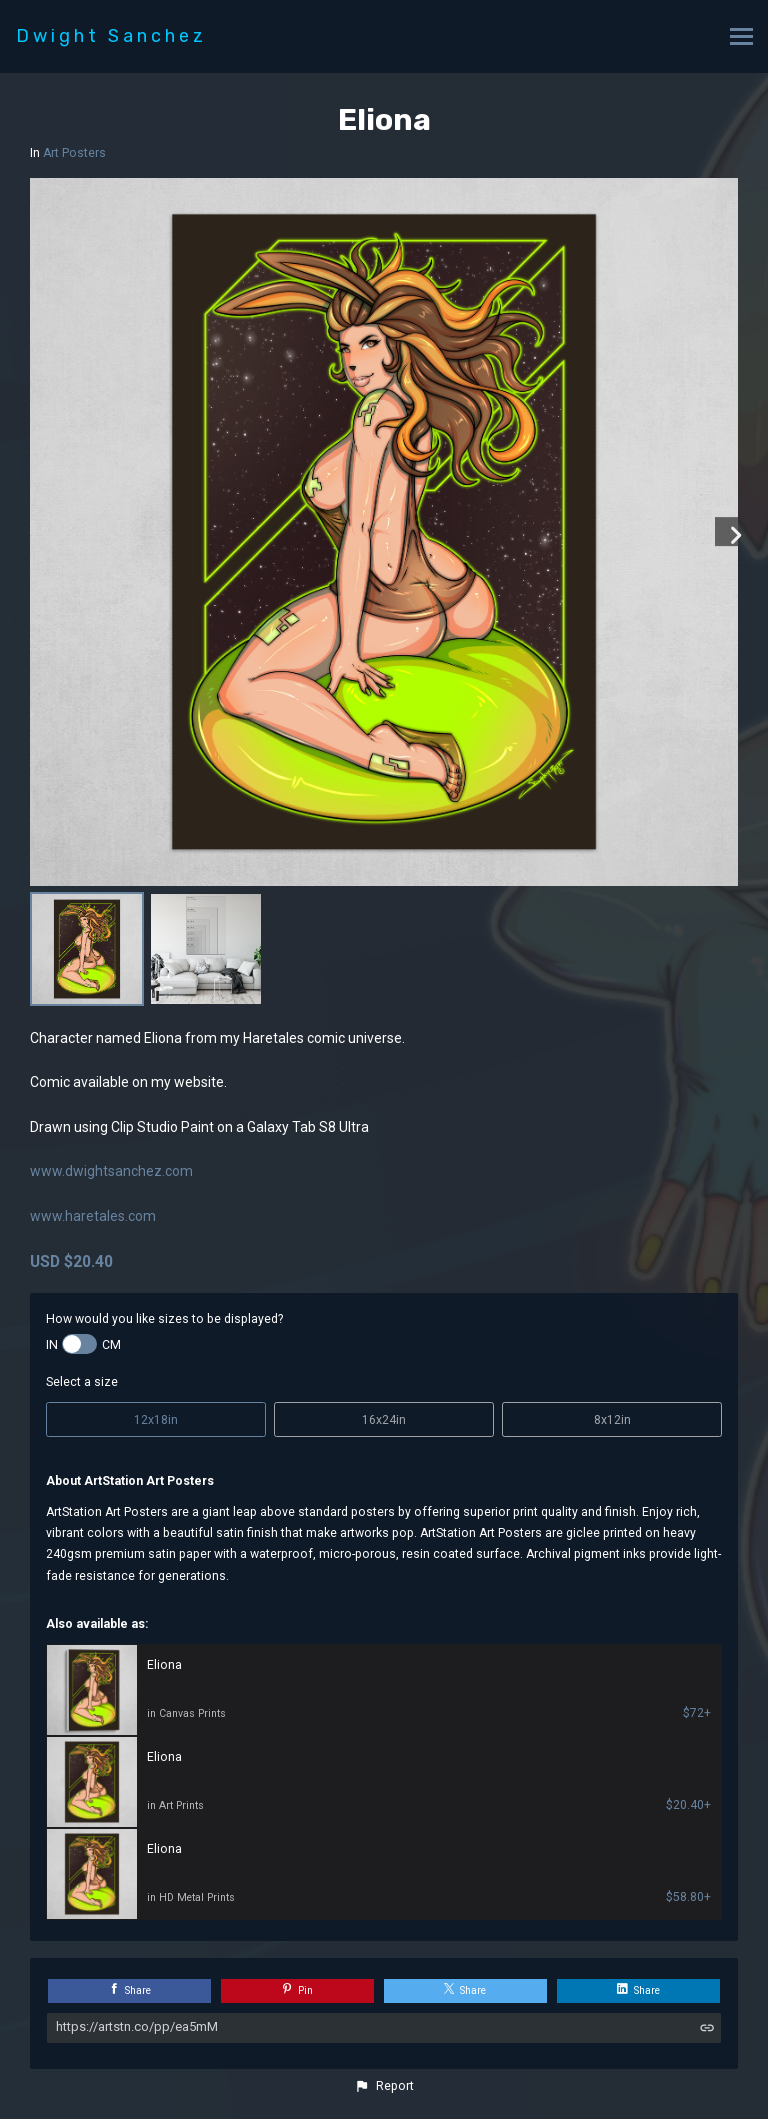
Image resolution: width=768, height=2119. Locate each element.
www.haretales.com (93, 1216)
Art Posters (74, 153)
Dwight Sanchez (111, 36)
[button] (384, 2086)
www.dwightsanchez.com (111, 1171)
